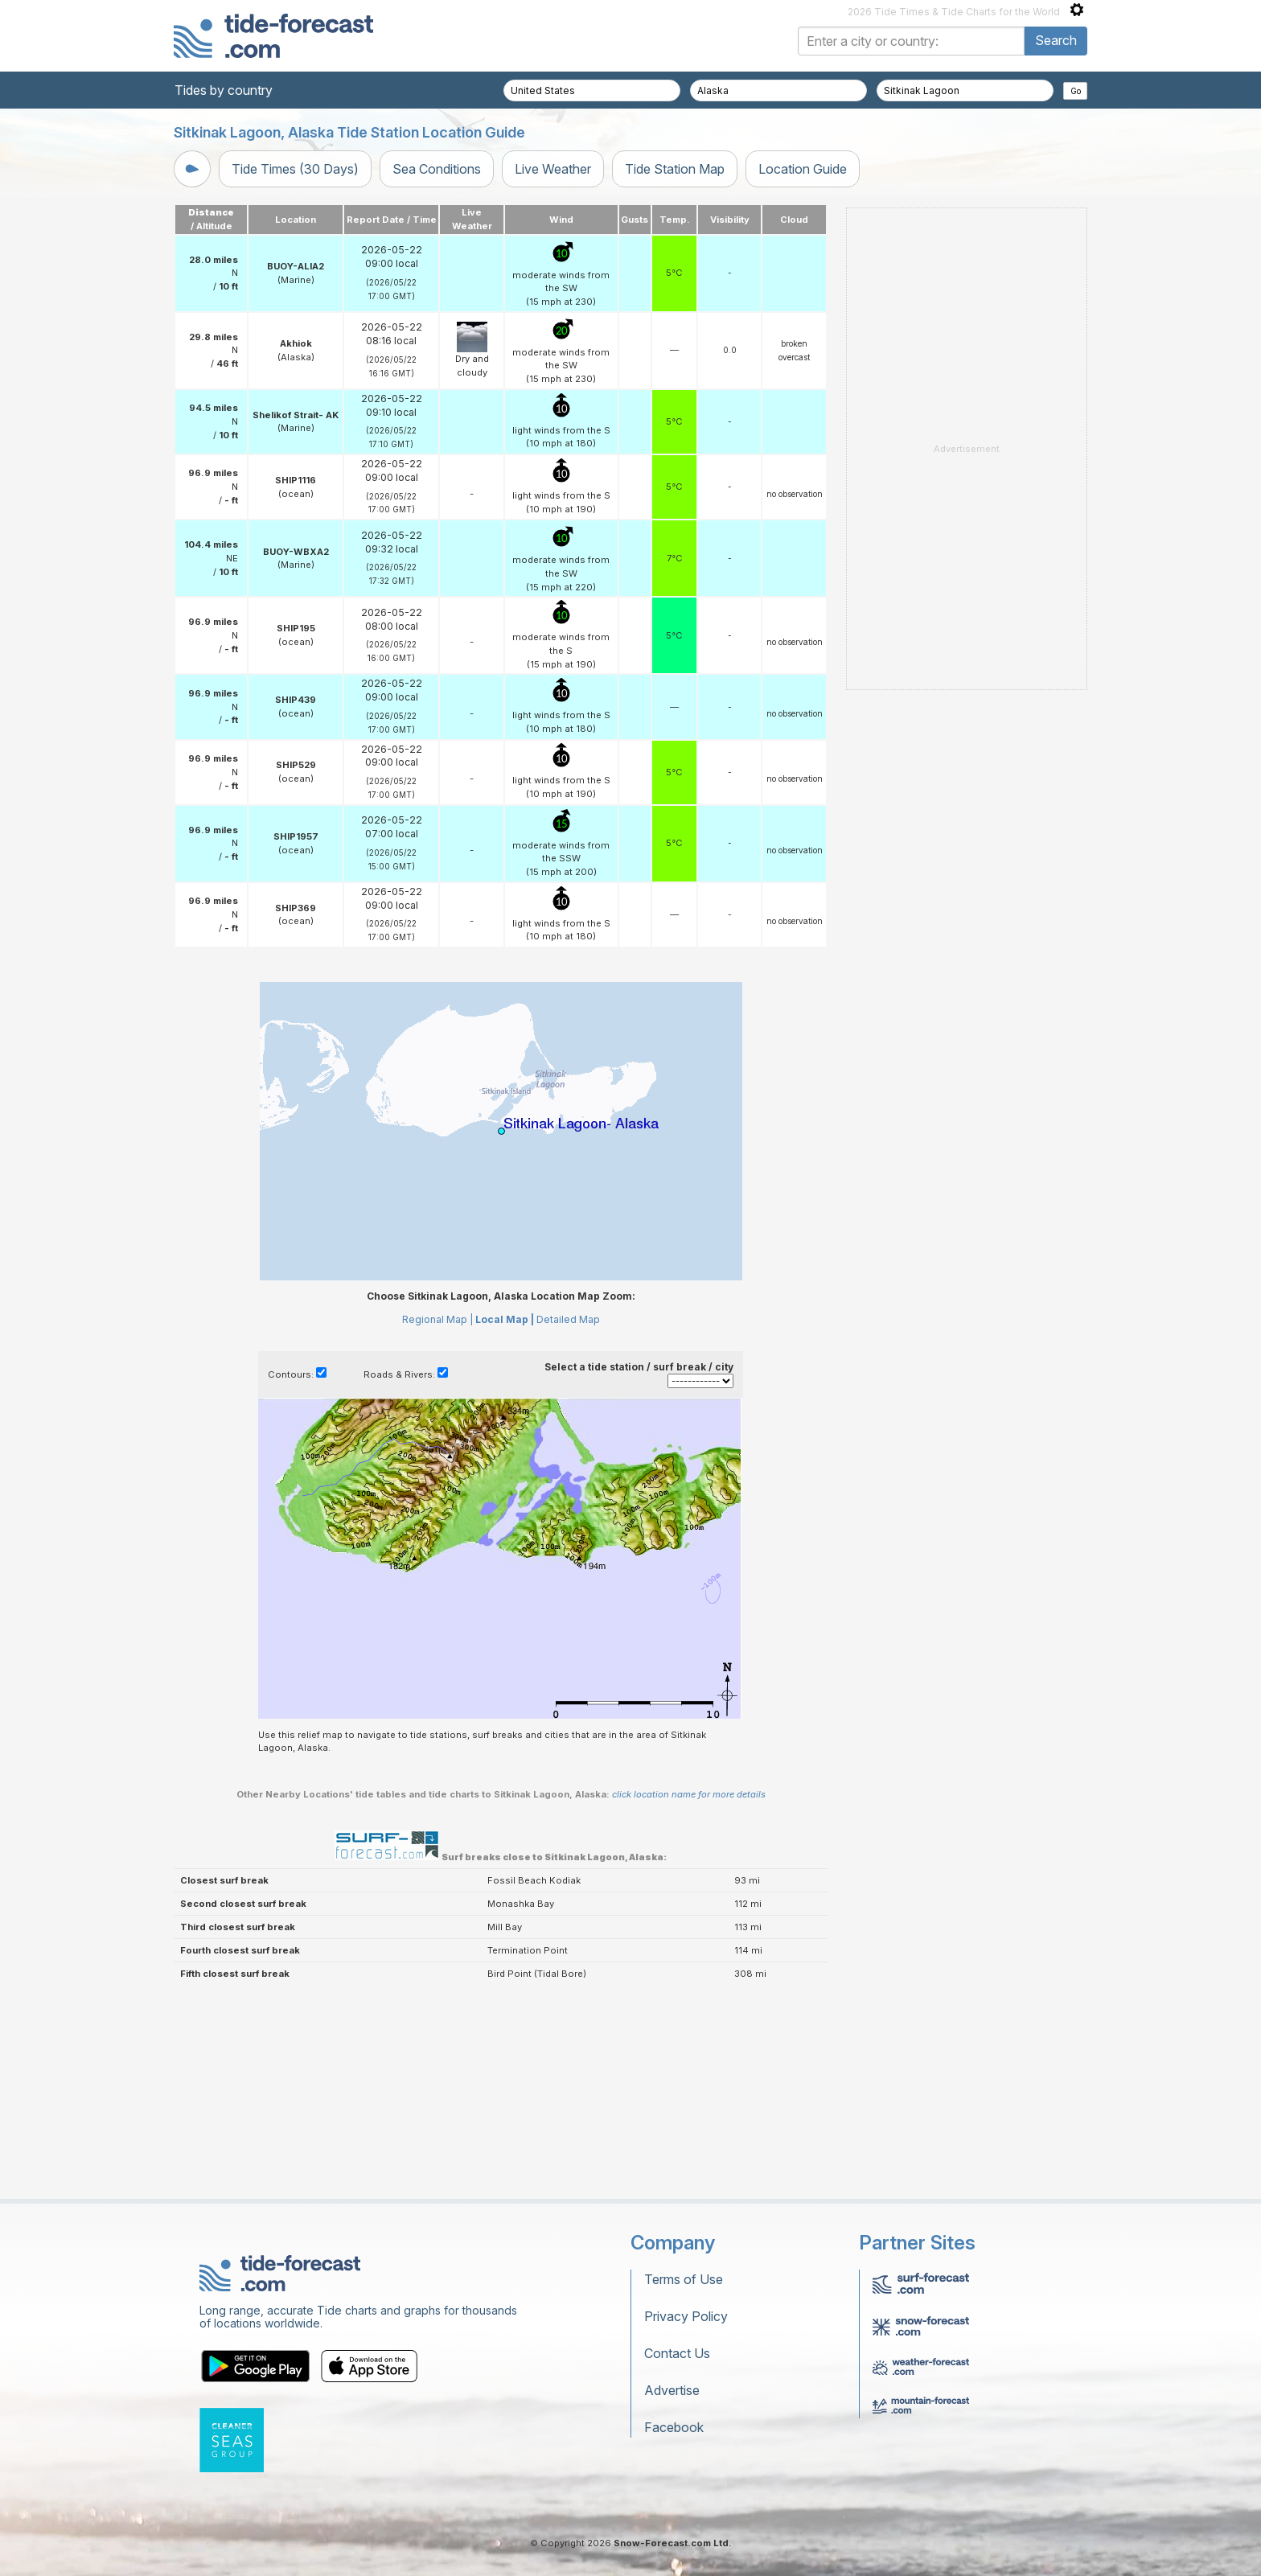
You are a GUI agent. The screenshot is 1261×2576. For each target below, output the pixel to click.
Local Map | (504, 1319)
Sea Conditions (436, 169)
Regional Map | (437, 1319)
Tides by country (224, 90)
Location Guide (802, 169)
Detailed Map (568, 1319)
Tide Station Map (675, 169)
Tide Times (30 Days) (295, 169)
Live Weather (553, 169)
